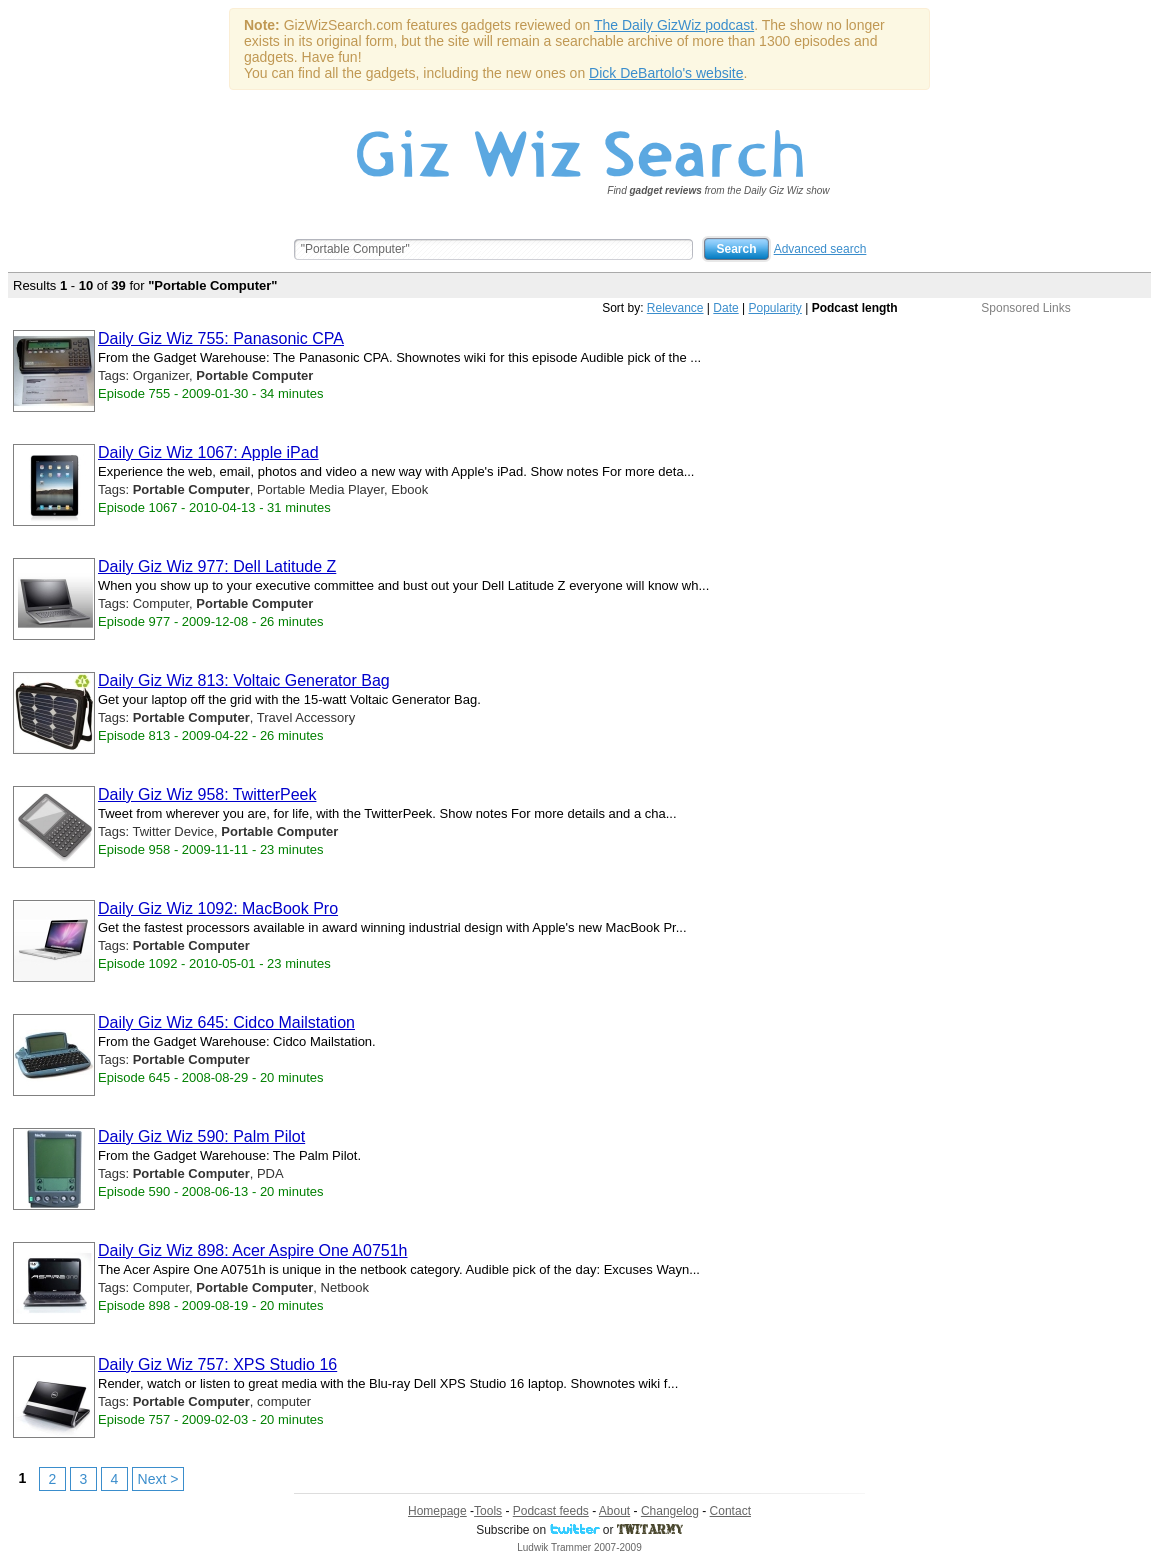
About (614, 1511)
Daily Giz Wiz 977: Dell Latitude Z (217, 566)
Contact (730, 1511)
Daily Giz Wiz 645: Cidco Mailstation (226, 1022)
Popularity (774, 308)
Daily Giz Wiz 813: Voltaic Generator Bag (244, 680)
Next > (158, 1479)
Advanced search (820, 249)
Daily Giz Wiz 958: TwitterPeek (207, 794)
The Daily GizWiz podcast (674, 25)
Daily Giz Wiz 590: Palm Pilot (201, 1136)
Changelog (670, 1511)
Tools (488, 1511)
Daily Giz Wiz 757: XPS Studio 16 (217, 1364)
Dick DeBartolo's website (666, 73)
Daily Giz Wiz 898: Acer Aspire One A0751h (252, 1250)
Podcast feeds (551, 1511)
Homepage (437, 1511)
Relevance (675, 308)
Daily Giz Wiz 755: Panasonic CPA (221, 338)
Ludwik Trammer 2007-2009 (579, 1547)
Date (725, 308)
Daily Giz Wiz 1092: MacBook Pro (218, 908)
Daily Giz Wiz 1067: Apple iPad (208, 452)
